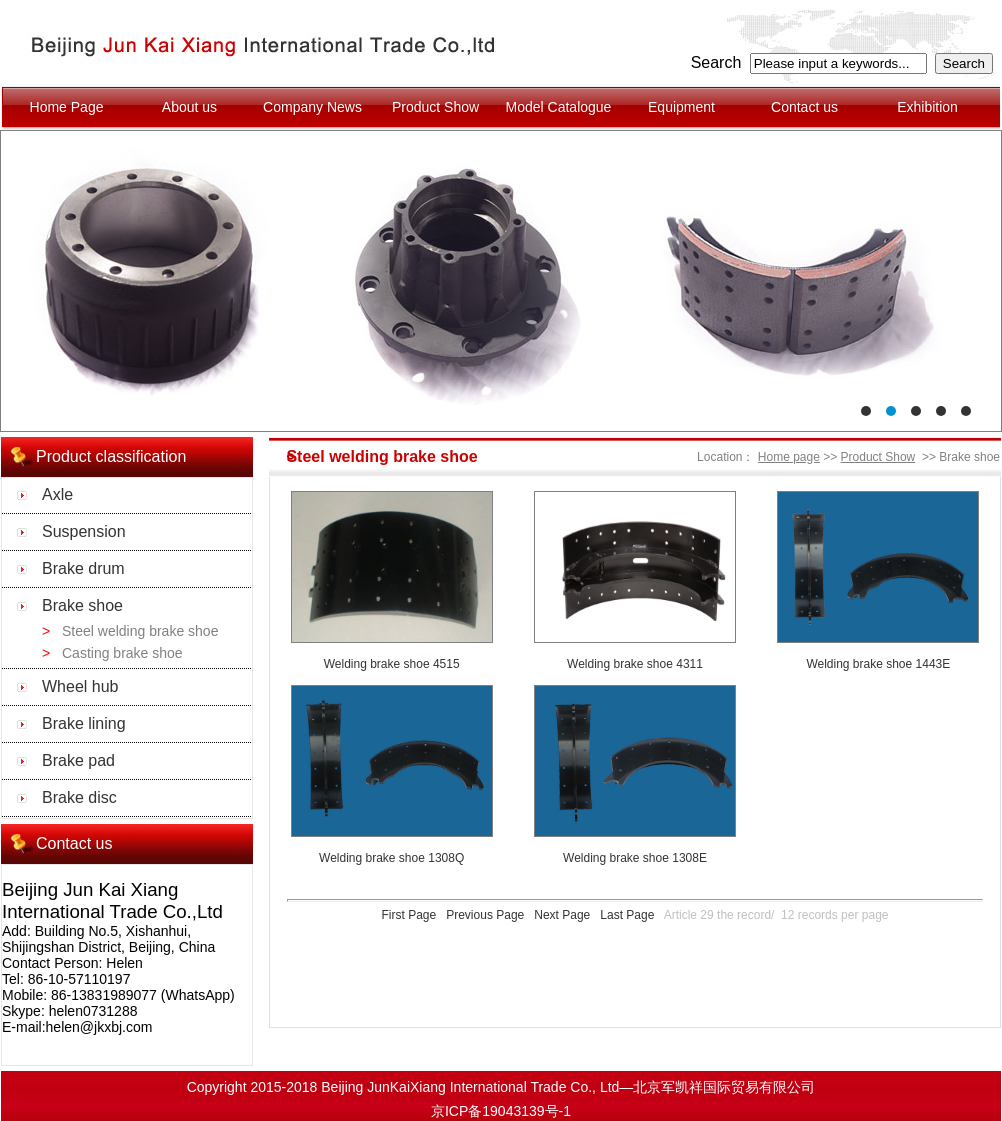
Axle (57, 494)
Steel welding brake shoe (140, 631)
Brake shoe (82, 605)
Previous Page (485, 915)
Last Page (627, 915)
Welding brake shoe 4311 (635, 664)
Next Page (562, 915)
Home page (789, 457)
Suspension (84, 531)
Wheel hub (80, 686)
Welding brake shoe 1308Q (391, 858)
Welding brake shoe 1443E (878, 664)
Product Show (878, 457)
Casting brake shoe (122, 653)
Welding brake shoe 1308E (635, 858)
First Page (408, 915)
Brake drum (83, 568)
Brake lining (84, 723)
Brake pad (78, 760)
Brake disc (79, 797)
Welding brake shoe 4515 (392, 664)
